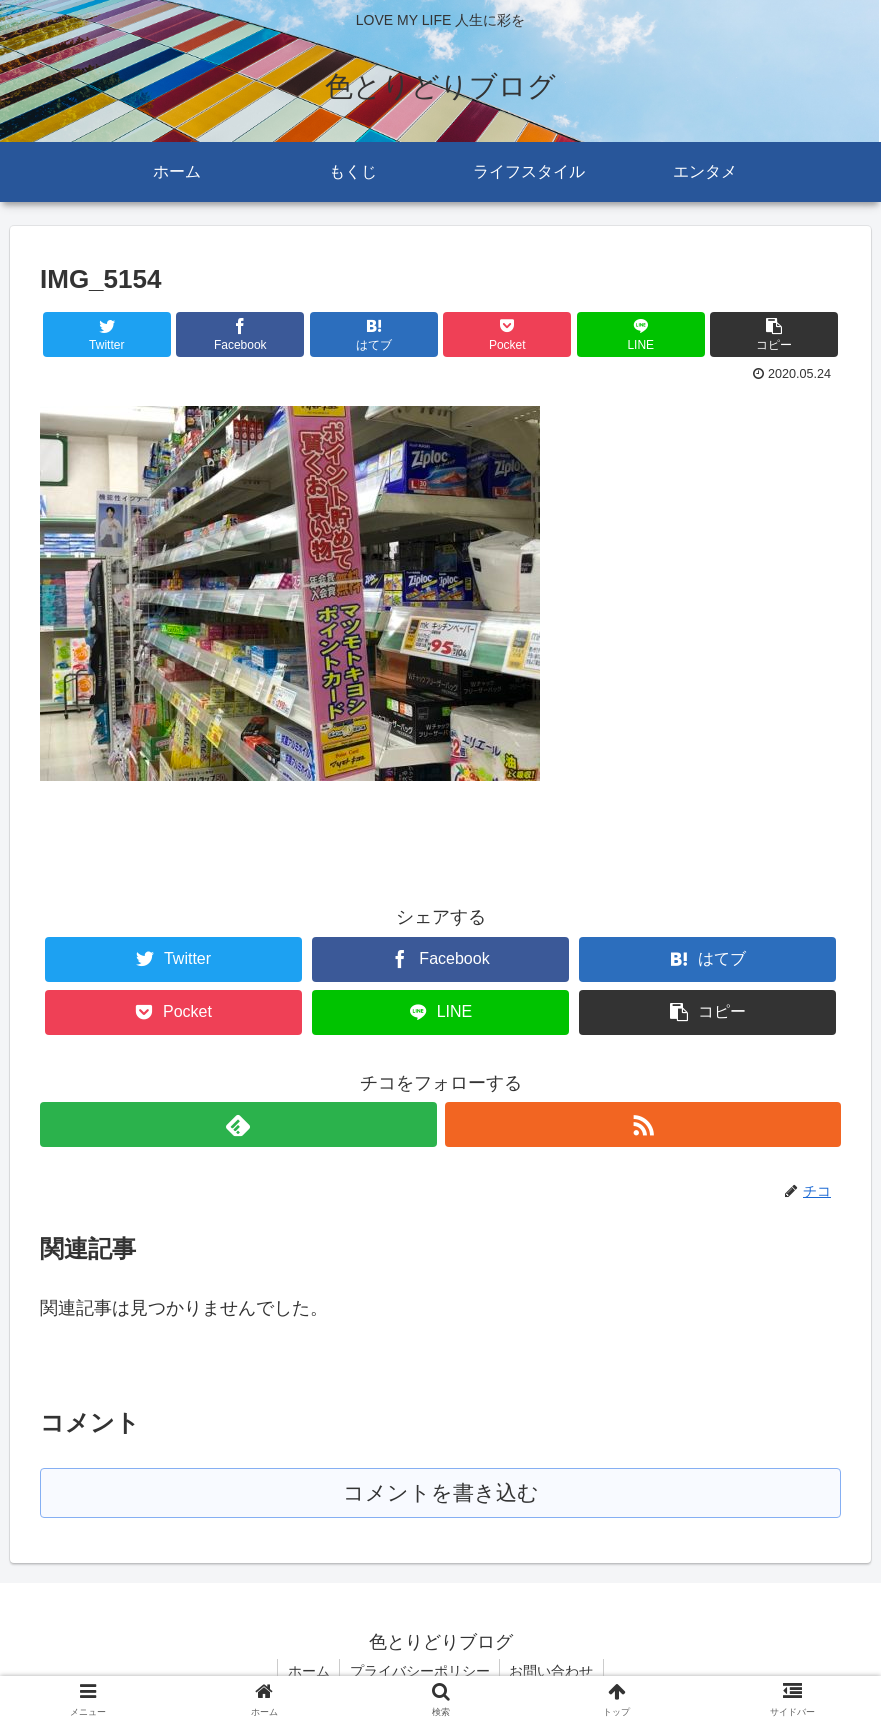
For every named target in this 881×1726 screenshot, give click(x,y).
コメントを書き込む (440, 1493)
